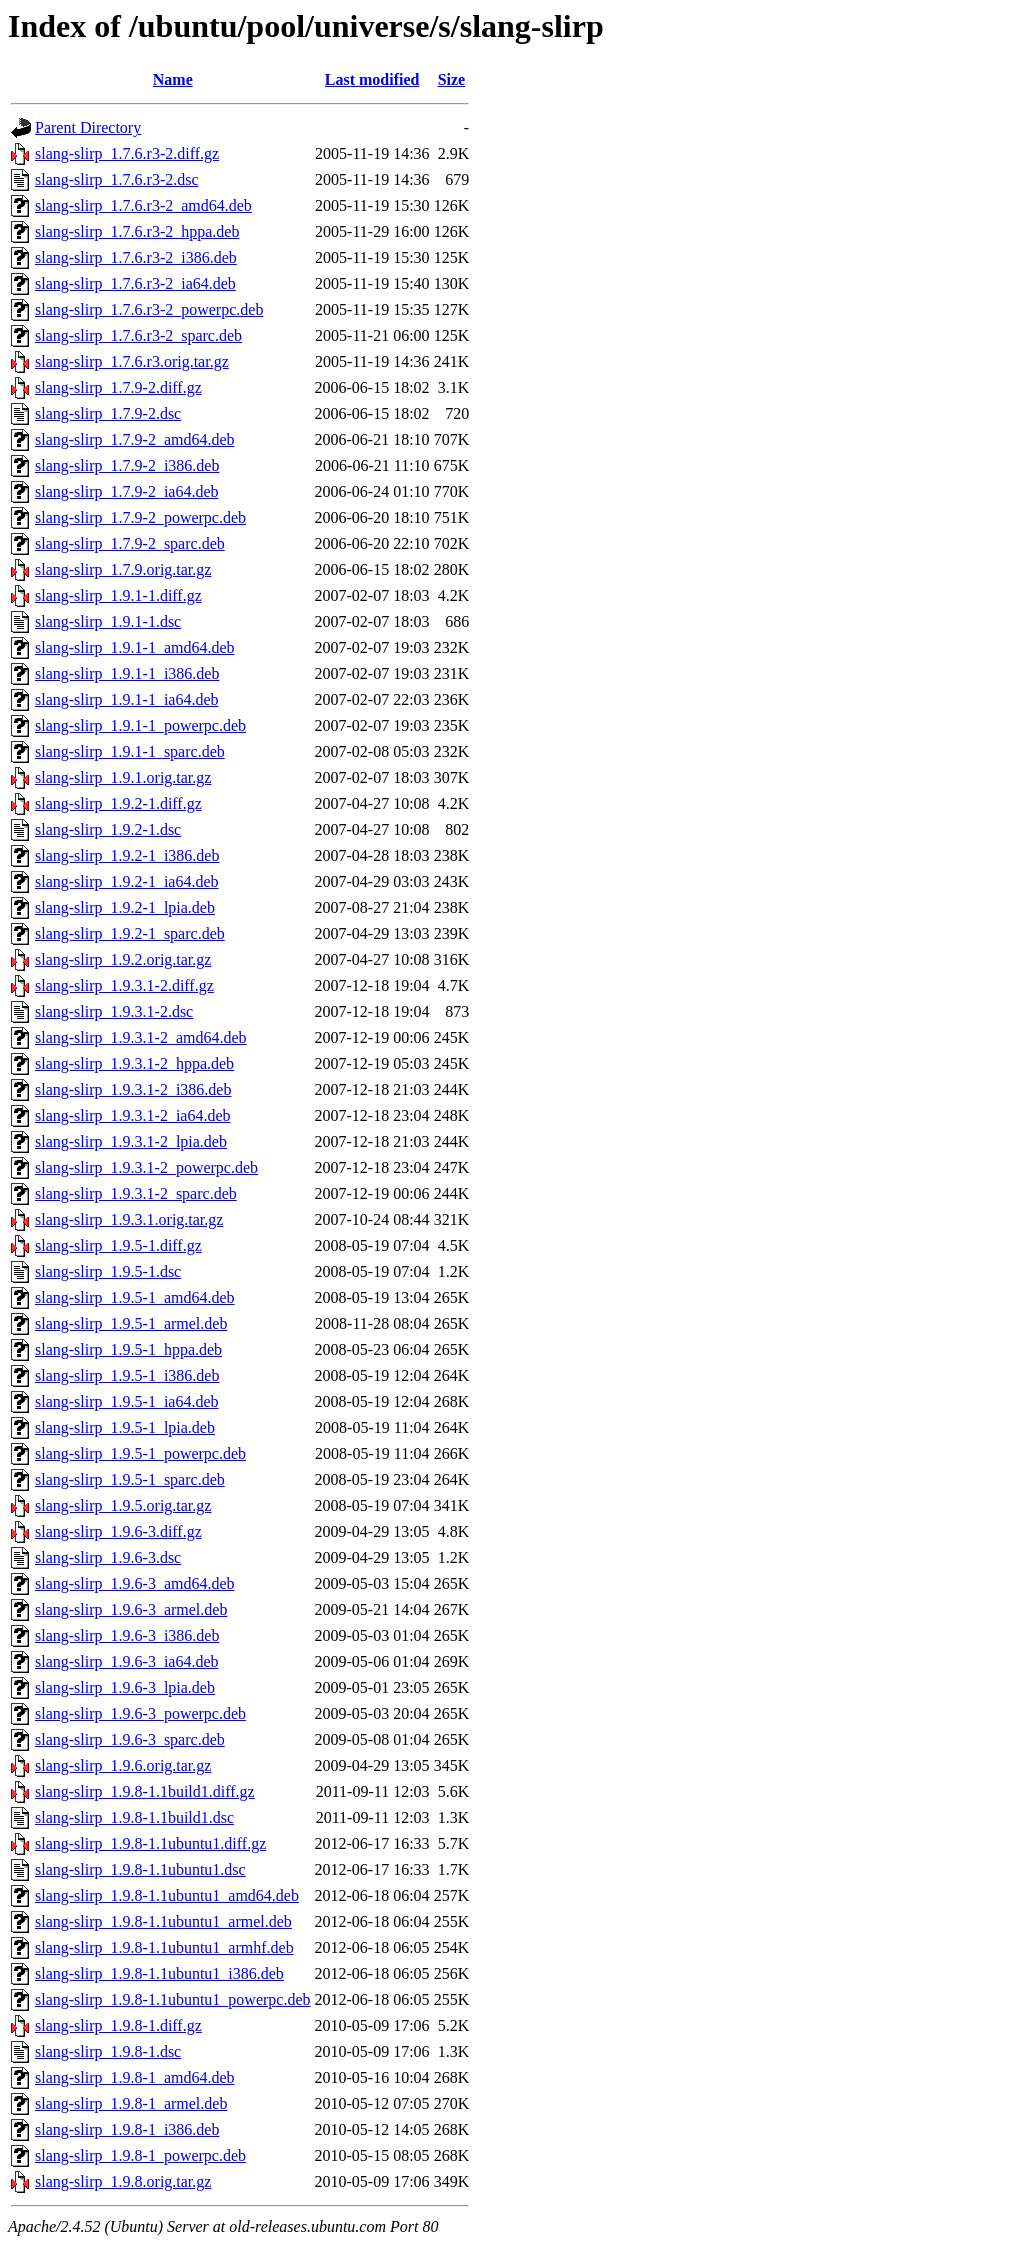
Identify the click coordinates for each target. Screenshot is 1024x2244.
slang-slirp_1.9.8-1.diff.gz (118, 2025)
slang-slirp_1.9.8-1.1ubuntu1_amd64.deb (167, 1895)
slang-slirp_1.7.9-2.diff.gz (118, 387)
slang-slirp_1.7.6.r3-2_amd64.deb (143, 205)
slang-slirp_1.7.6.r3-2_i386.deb (136, 257)
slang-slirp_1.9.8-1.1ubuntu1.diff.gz (150, 1843)
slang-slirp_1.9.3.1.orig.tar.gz (129, 1219)
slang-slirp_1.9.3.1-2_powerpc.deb (146, 1167)
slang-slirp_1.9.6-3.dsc (108, 1557)
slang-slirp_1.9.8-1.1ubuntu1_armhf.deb (164, 1947)
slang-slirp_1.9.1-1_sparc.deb (130, 751)
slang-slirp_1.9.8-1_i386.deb (127, 2129)
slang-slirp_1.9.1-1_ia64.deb (127, 699)
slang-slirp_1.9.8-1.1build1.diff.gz (145, 1791)
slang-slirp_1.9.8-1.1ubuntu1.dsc (140, 1869)
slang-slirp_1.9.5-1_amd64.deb (135, 1297)
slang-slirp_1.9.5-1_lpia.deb (125, 1427)
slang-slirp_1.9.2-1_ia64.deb (127, 881)
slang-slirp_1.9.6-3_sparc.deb (130, 1739)
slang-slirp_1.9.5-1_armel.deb (131, 1323)
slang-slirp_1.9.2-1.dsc (108, 829)
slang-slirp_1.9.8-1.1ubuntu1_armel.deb (163, 1921)
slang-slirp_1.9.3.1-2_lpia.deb (131, 1141)
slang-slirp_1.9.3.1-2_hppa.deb (134, 1063)
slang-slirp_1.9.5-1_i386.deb (127, 1375)
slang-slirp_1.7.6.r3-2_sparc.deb (138, 335)
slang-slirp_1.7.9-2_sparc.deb (130, 543)
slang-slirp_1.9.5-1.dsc (108, 1271)
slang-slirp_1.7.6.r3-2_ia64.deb (135, 283)
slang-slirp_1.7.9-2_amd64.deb (135, 439)
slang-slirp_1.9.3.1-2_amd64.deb (141, 1037)
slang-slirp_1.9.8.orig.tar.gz (123, 2181)
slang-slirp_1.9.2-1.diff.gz (118, 803)
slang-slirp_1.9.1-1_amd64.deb (135, 647)
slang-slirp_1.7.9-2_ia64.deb (127, 491)
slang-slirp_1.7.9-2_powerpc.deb (140, 517)
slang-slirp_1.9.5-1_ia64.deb (127, 1401)
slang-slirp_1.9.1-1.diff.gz (118, 595)
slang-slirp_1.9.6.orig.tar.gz (123, 1765)
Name (173, 79)
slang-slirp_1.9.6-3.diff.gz (118, 1531)
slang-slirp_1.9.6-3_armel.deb (131, 1609)
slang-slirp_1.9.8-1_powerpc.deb (140, 2155)
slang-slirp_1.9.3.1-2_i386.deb (133, 1089)
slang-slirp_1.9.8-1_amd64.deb (135, 2077)
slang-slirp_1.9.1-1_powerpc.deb (140, 725)
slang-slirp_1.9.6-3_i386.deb (127, 1635)
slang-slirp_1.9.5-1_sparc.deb (130, 1479)
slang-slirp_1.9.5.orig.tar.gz (123, 1505)
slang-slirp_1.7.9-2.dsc (108, 413)
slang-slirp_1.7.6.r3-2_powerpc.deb (149, 309)
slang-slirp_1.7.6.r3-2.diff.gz (127, 153)
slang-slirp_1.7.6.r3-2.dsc (117, 179)
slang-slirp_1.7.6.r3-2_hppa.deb (137, 231)
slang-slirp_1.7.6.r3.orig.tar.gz (132, 361)
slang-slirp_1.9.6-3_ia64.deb (127, 1661)
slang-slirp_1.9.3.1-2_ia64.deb (133, 1115)
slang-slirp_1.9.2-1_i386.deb (127, 855)
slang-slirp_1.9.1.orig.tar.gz (123, 777)
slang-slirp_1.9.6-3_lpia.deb (125, 1687)
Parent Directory (88, 127)
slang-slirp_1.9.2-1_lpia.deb (125, 907)
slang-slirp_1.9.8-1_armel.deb (131, 2103)
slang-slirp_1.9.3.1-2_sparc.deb (136, 1193)
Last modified (372, 79)
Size (452, 79)
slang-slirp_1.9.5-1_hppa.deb (128, 1349)
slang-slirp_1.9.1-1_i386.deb (127, 673)
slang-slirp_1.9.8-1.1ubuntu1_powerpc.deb (173, 1999)
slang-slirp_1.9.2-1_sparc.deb (130, 933)
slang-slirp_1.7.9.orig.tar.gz (123, 569)
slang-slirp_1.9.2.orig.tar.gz (123, 959)
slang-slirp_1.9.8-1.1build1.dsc (134, 1817)
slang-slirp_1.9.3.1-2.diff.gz (124, 985)
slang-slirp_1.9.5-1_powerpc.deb (140, 1453)
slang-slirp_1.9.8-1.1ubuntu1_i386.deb (159, 1973)
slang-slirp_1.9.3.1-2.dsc (114, 1011)
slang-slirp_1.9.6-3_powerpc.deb (140, 1713)
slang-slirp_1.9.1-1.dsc (108, 621)
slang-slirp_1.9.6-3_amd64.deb (135, 1583)
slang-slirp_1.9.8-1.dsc (108, 2051)
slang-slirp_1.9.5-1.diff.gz (118, 1245)
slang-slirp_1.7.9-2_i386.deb (127, 465)
